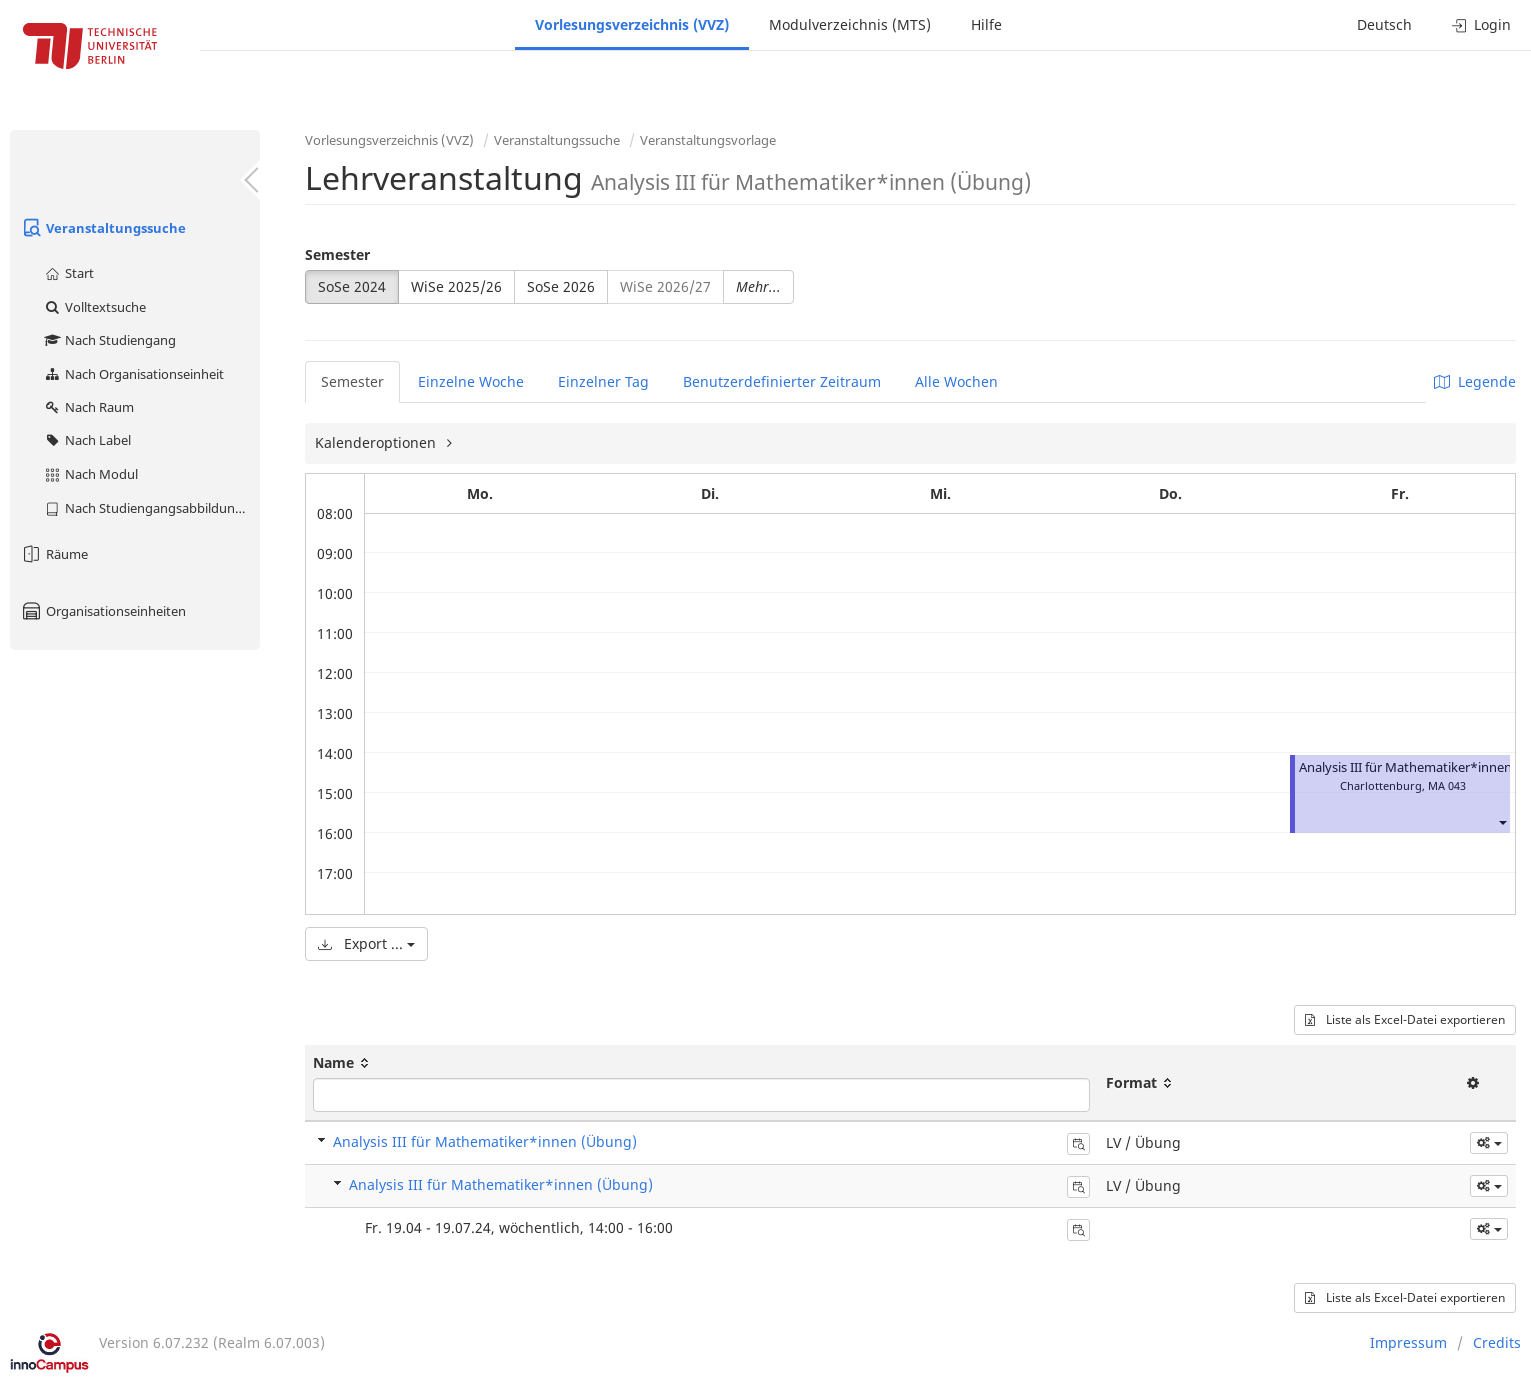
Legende (1475, 381)
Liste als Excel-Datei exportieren (1405, 1019)
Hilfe (986, 24)
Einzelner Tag (603, 381)
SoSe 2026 (561, 286)
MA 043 (1447, 785)
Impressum (1408, 1342)
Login (1481, 24)
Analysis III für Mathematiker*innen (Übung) (485, 1141)
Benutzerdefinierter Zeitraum (782, 381)
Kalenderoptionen (377, 442)
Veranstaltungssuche (103, 228)
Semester (337, 254)
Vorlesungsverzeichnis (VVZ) (632, 24)
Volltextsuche (94, 307)
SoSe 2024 (352, 286)
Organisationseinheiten (103, 611)
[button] (1502, 821)
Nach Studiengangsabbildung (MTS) (151, 508)
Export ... (366, 943)
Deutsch (1384, 24)
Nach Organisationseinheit (133, 374)
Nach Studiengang (109, 340)
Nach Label (87, 440)
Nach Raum (88, 407)
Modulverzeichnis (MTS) (850, 24)
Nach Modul (90, 474)
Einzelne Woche (471, 381)
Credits (1497, 1342)
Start (68, 273)
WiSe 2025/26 (456, 286)
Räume (54, 554)
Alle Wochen (956, 381)
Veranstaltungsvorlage (708, 140)
